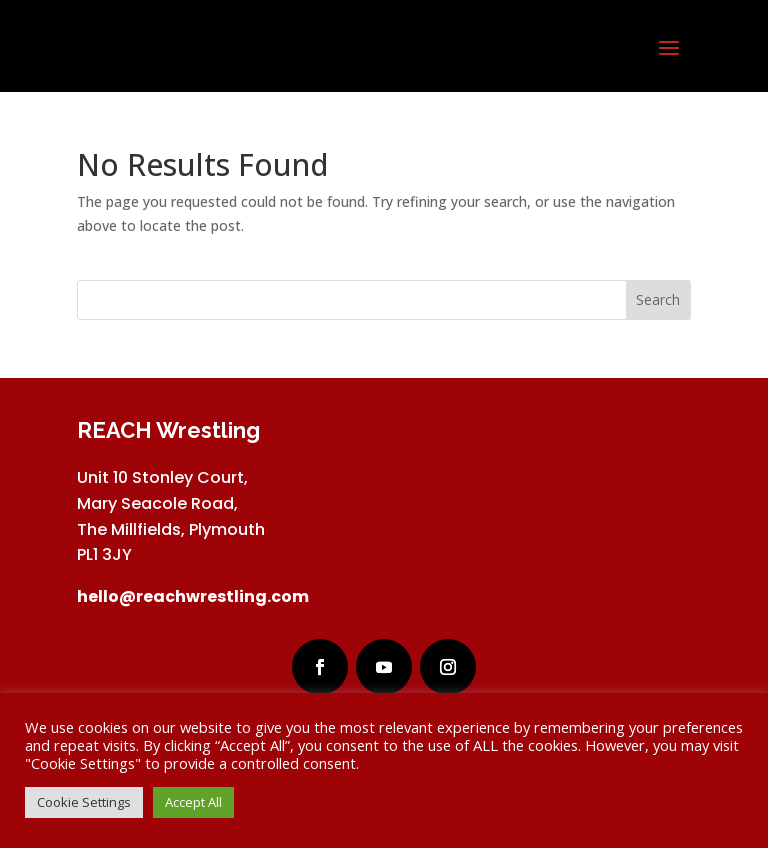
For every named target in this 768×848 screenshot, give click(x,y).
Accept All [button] (193, 802)
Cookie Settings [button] (84, 802)
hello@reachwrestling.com (193, 596)
